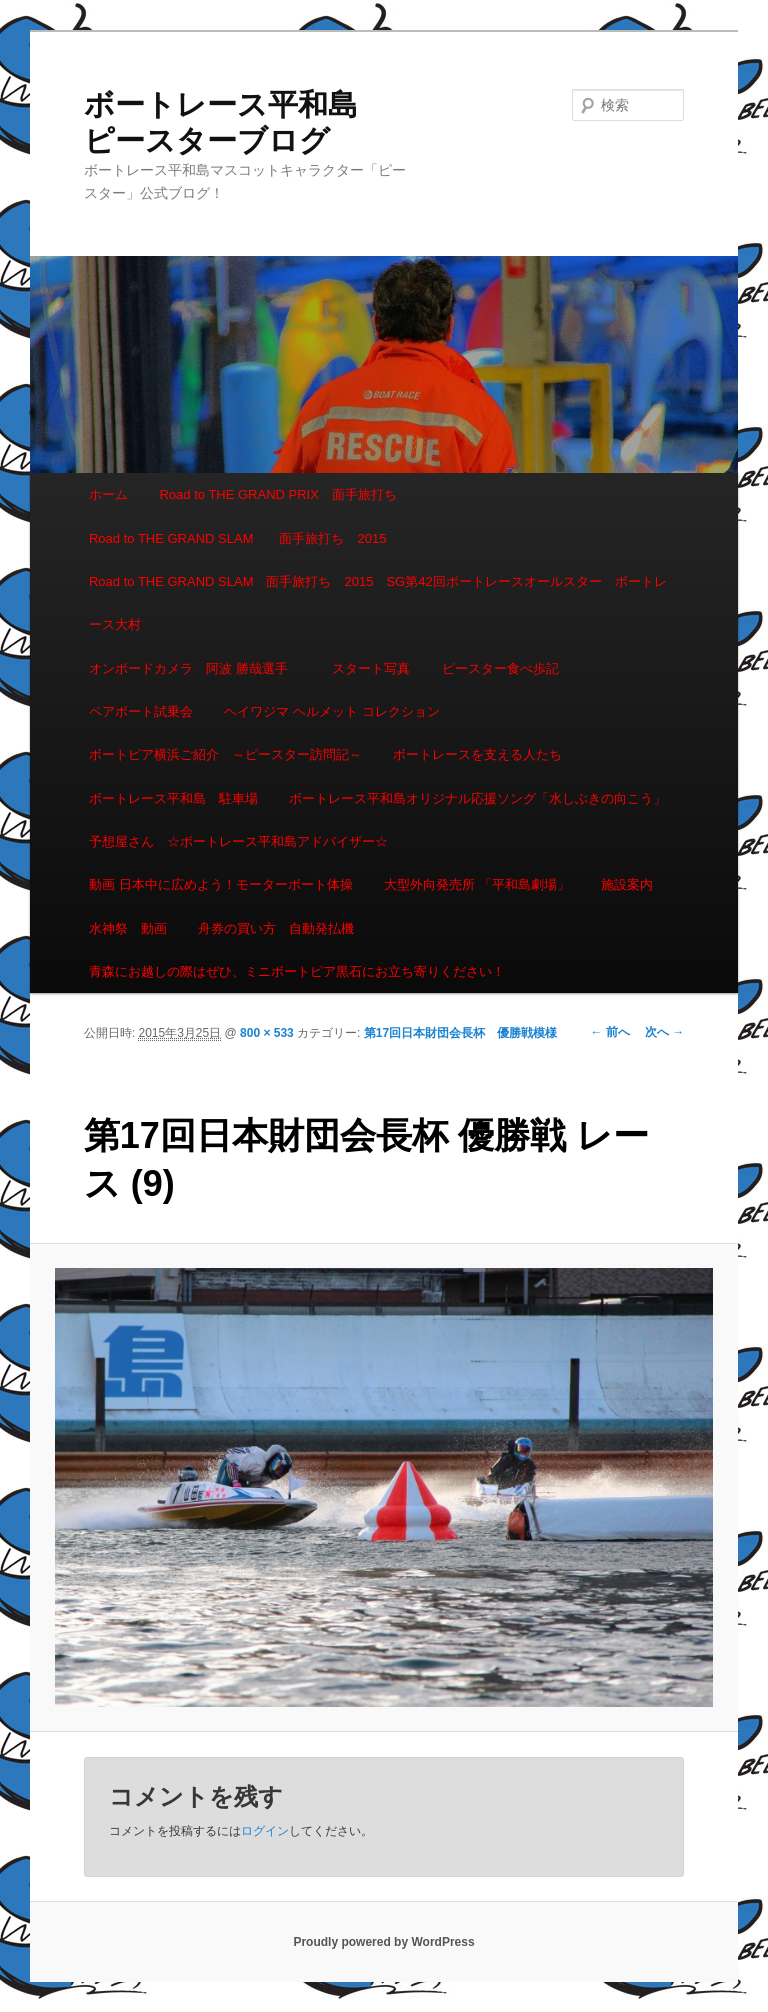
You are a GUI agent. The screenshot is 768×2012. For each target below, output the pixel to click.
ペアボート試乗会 (141, 711)
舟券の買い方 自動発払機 (276, 928)
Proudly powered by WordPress (383, 1942)
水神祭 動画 (128, 928)
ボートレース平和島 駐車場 (173, 798)
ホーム (108, 494)
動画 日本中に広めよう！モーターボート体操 (221, 884)
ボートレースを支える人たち (477, 754)
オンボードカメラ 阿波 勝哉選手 (195, 668)
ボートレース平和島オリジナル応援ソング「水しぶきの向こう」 (477, 798)
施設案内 (627, 884)
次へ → (664, 1032)
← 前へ (610, 1032)
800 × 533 (267, 1033)
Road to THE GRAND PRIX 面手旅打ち (277, 494)
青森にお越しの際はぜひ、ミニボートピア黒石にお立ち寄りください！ (297, 971)
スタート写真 (371, 668)
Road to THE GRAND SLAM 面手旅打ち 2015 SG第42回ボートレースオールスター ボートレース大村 (378, 603)
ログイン (265, 1831)
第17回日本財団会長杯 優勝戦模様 (460, 1033)
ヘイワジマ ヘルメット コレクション (331, 711)
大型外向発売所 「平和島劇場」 (477, 884)
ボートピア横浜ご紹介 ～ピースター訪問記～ (225, 754)
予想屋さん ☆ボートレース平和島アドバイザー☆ (238, 841)
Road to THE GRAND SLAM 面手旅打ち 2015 (237, 538)
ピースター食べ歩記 (500, 668)
